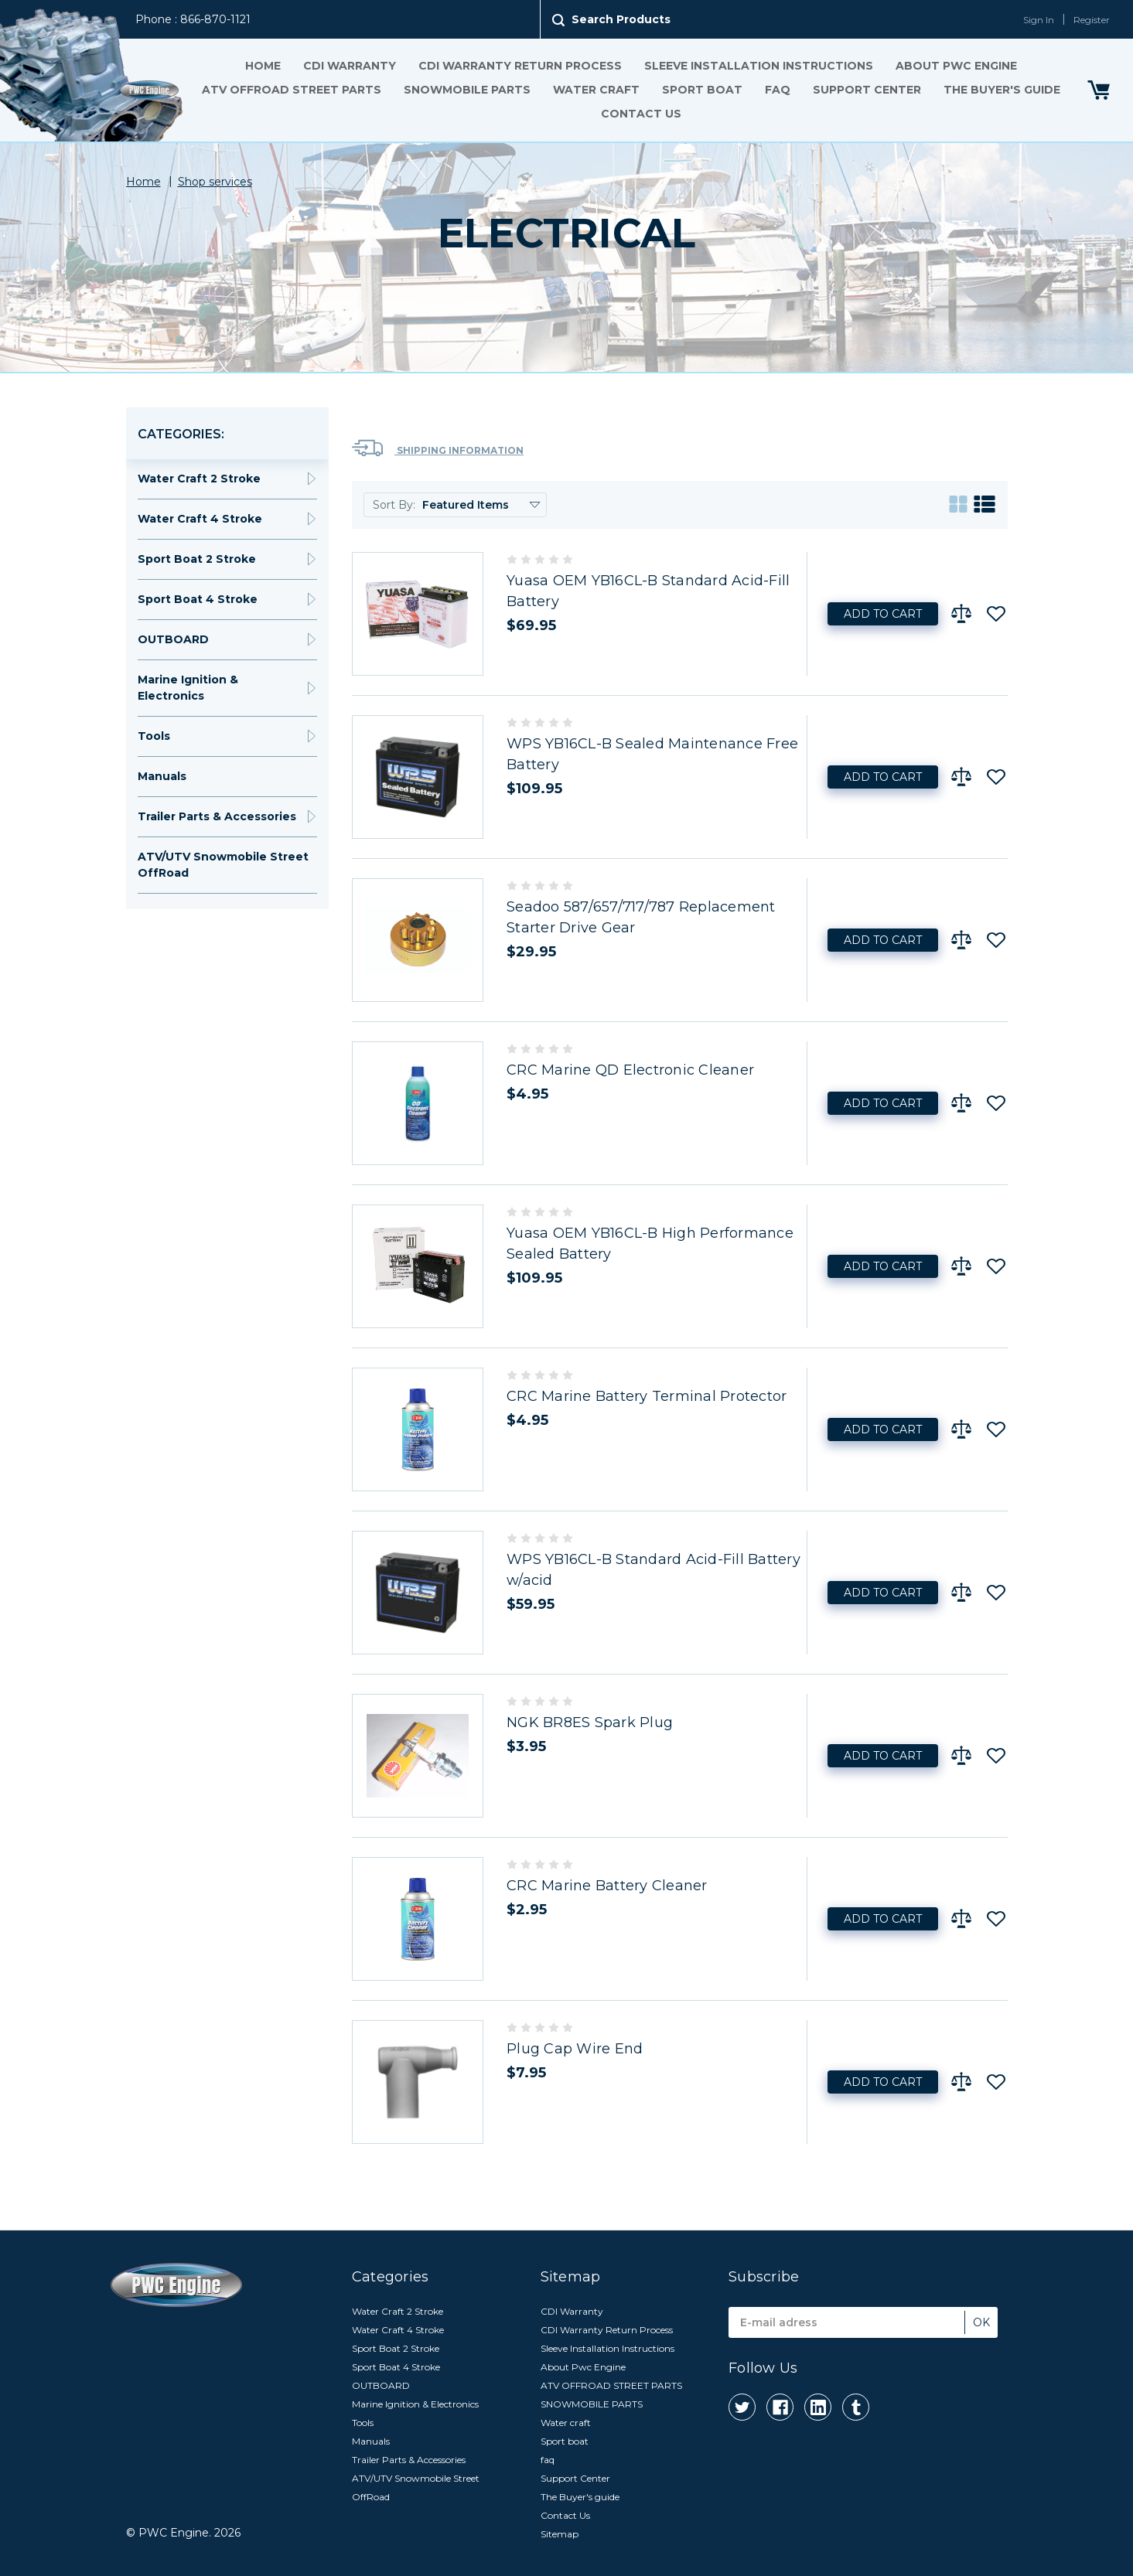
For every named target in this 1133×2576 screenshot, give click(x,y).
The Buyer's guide (1002, 90)
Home (263, 66)
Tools (154, 736)
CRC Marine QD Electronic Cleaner (630, 1069)
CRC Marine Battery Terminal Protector (647, 1396)
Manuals (162, 776)
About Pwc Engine (956, 66)
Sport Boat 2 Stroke (197, 559)
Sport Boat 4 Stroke (198, 599)
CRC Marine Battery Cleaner (607, 1885)
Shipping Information (438, 448)
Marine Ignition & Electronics (188, 688)
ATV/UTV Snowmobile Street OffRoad (223, 865)
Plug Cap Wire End (575, 2048)
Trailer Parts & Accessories (217, 816)
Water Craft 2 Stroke (199, 479)
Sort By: (394, 505)
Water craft (596, 90)
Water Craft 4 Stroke (200, 519)
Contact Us (640, 114)
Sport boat (702, 90)
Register (1091, 20)
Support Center (867, 90)
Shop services (215, 182)
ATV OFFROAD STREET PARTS (291, 90)
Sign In (1038, 20)
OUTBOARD (173, 639)
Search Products (621, 19)
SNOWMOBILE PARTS (467, 90)
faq (777, 90)
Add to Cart (883, 614)
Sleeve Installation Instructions (758, 66)
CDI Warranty (349, 66)
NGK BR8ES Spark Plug (590, 1722)
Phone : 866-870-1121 (193, 19)
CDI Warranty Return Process (520, 66)
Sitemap (559, 2534)
